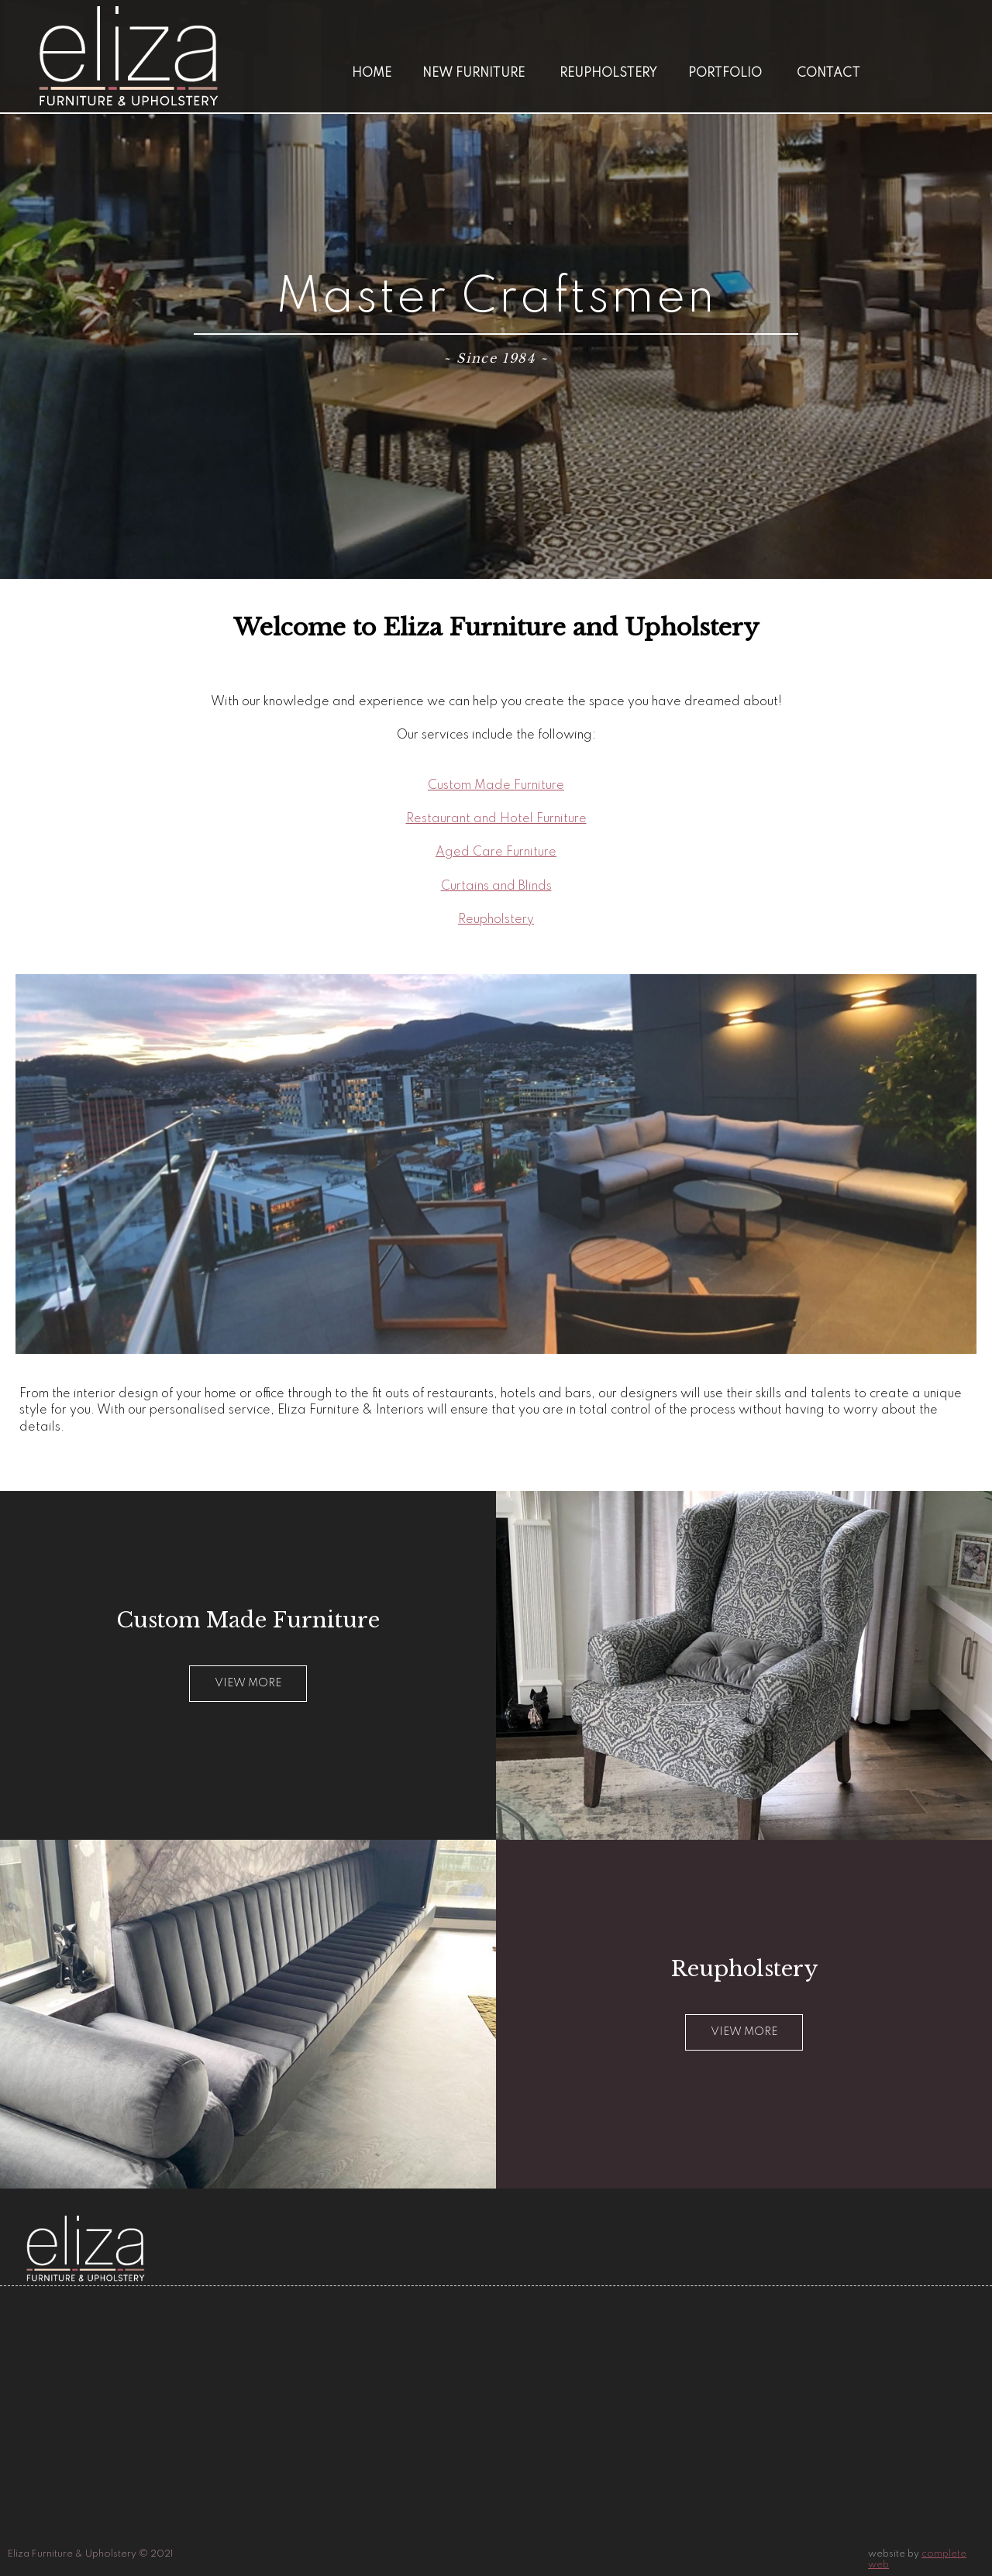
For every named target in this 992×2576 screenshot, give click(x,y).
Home (371, 73)
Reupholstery (608, 73)
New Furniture (473, 73)
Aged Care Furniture (496, 852)
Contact (828, 73)
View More (744, 2032)
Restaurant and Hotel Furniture (496, 819)
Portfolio (725, 73)
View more (248, 1683)
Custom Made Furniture (496, 786)
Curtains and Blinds (496, 886)
